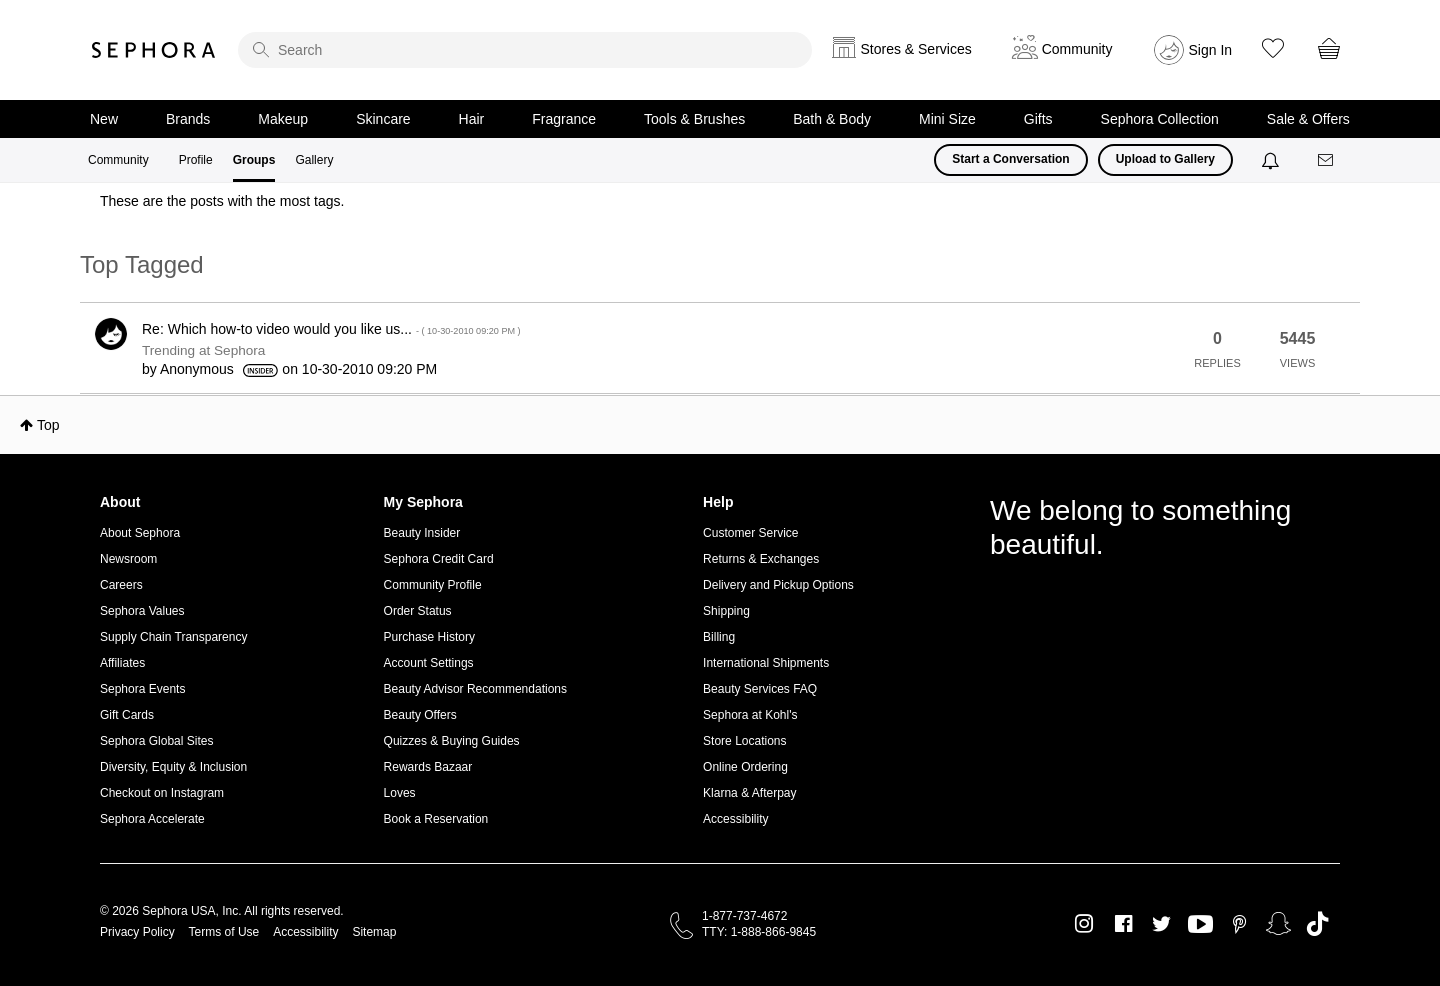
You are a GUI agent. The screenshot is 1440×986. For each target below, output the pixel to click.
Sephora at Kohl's (750, 715)
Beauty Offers (420, 715)
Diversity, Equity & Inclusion (173, 767)
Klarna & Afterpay (749, 793)
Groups (254, 160)
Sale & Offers (1308, 119)
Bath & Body (832, 119)
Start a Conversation (1010, 159)
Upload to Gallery (1165, 159)
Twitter (1161, 924)
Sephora (154, 50)
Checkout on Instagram (162, 793)
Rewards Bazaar (428, 767)
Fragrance (564, 119)
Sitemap (374, 932)
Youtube (1200, 925)
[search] (525, 50)
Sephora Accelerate (152, 819)
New (104, 119)
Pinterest (1239, 924)
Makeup (283, 119)
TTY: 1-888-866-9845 (759, 932)
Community (118, 160)
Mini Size (947, 119)
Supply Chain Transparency (173, 637)
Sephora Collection (1160, 119)
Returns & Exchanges (761, 559)
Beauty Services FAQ (760, 689)
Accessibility (735, 819)
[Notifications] (1272, 160)
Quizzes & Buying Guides (452, 741)
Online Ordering (745, 767)
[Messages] (1327, 160)
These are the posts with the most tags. (222, 201)
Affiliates (122, 663)
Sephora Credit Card (439, 559)
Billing (719, 637)
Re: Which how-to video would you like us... (331, 329)
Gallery (314, 160)
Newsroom (128, 559)
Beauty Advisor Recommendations (475, 689)
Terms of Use (224, 932)
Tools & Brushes (694, 119)
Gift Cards (127, 715)
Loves (400, 793)
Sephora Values (142, 611)
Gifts (1038, 119)
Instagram (1084, 924)
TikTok (1317, 924)
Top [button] (48, 425)
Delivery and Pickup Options (778, 585)
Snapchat (1278, 924)
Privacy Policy (137, 932)
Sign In (1211, 50)
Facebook (1123, 924)
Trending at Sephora (203, 350)
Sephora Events (142, 689)
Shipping (726, 611)
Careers (121, 585)
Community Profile (433, 585)
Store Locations (744, 741)
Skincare (383, 119)
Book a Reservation (436, 819)
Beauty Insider (422, 533)
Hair (472, 119)
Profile (196, 160)
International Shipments (766, 663)
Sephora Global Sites (156, 741)
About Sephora (140, 533)
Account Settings (429, 663)
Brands (188, 119)
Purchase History (429, 637)
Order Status (418, 611)
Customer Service (750, 533)
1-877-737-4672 (744, 916)
